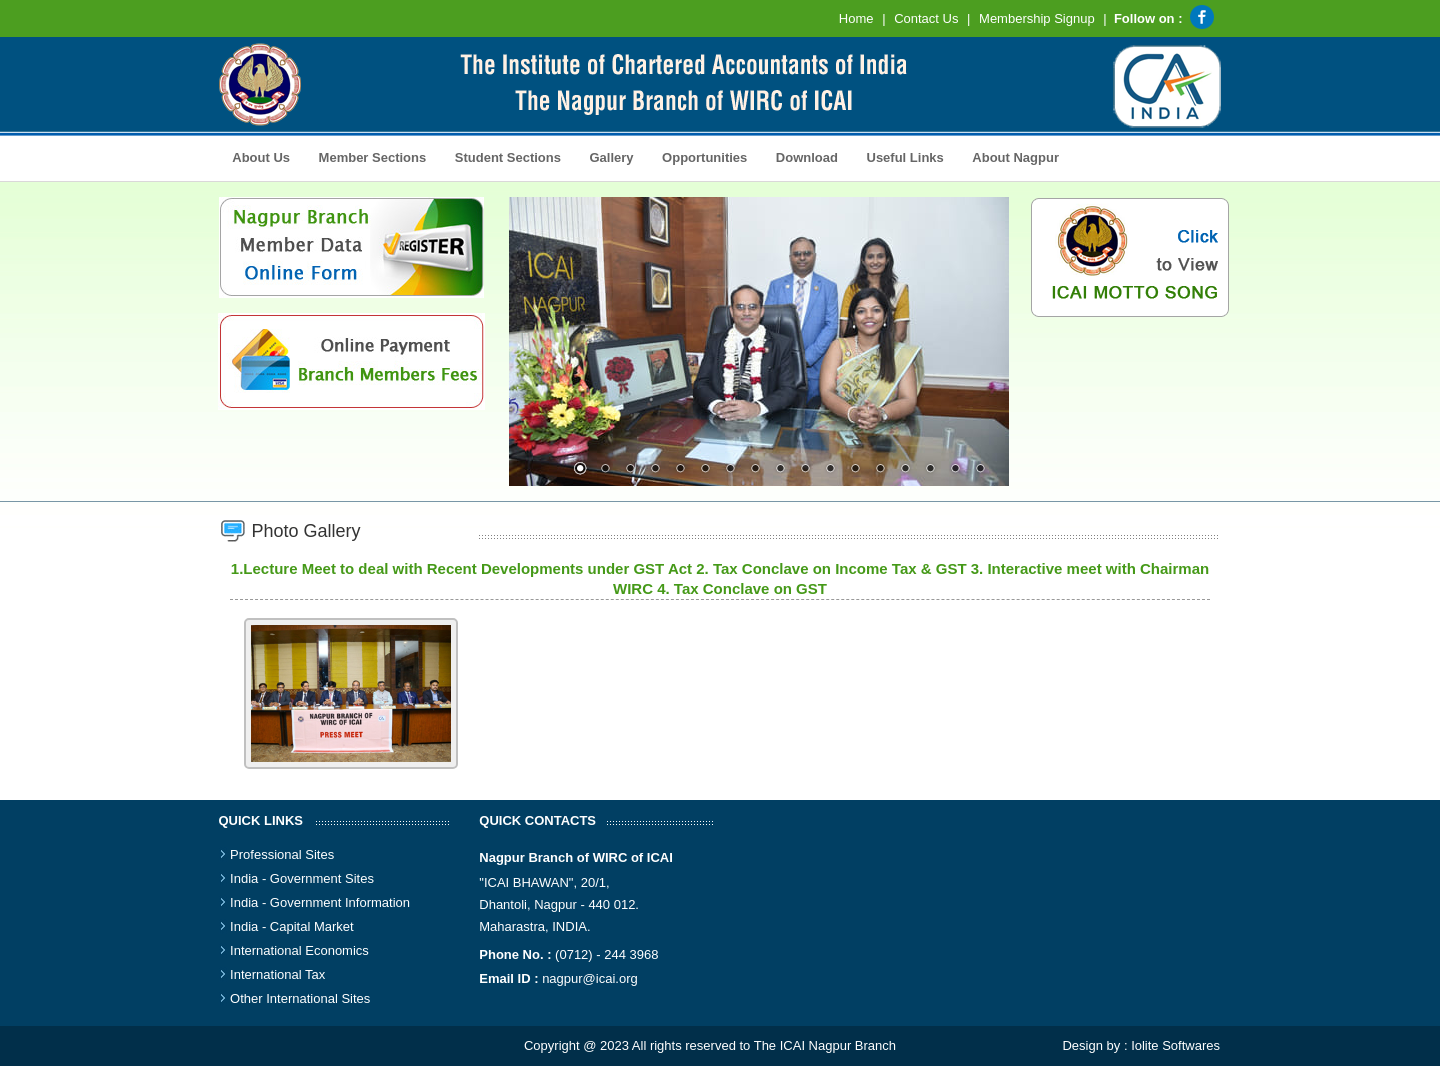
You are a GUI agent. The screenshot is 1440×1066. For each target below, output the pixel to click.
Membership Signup (1037, 18)
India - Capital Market (292, 926)
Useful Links (905, 157)
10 (805, 470)
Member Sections (367, 156)
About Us (257, 156)
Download (801, 156)
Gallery (606, 156)
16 (955, 470)
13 (880, 470)
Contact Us (926, 18)
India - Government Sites (302, 878)
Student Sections (502, 156)
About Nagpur (1015, 157)
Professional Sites (282, 854)
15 (930, 470)
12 (855, 470)
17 (980, 470)
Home (856, 18)
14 (905, 470)
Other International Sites (300, 998)
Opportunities (699, 156)
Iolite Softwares (1175, 1045)
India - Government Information (320, 902)
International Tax (277, 974)
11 (830, 470)
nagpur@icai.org (590, 978)
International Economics (299, 950)
